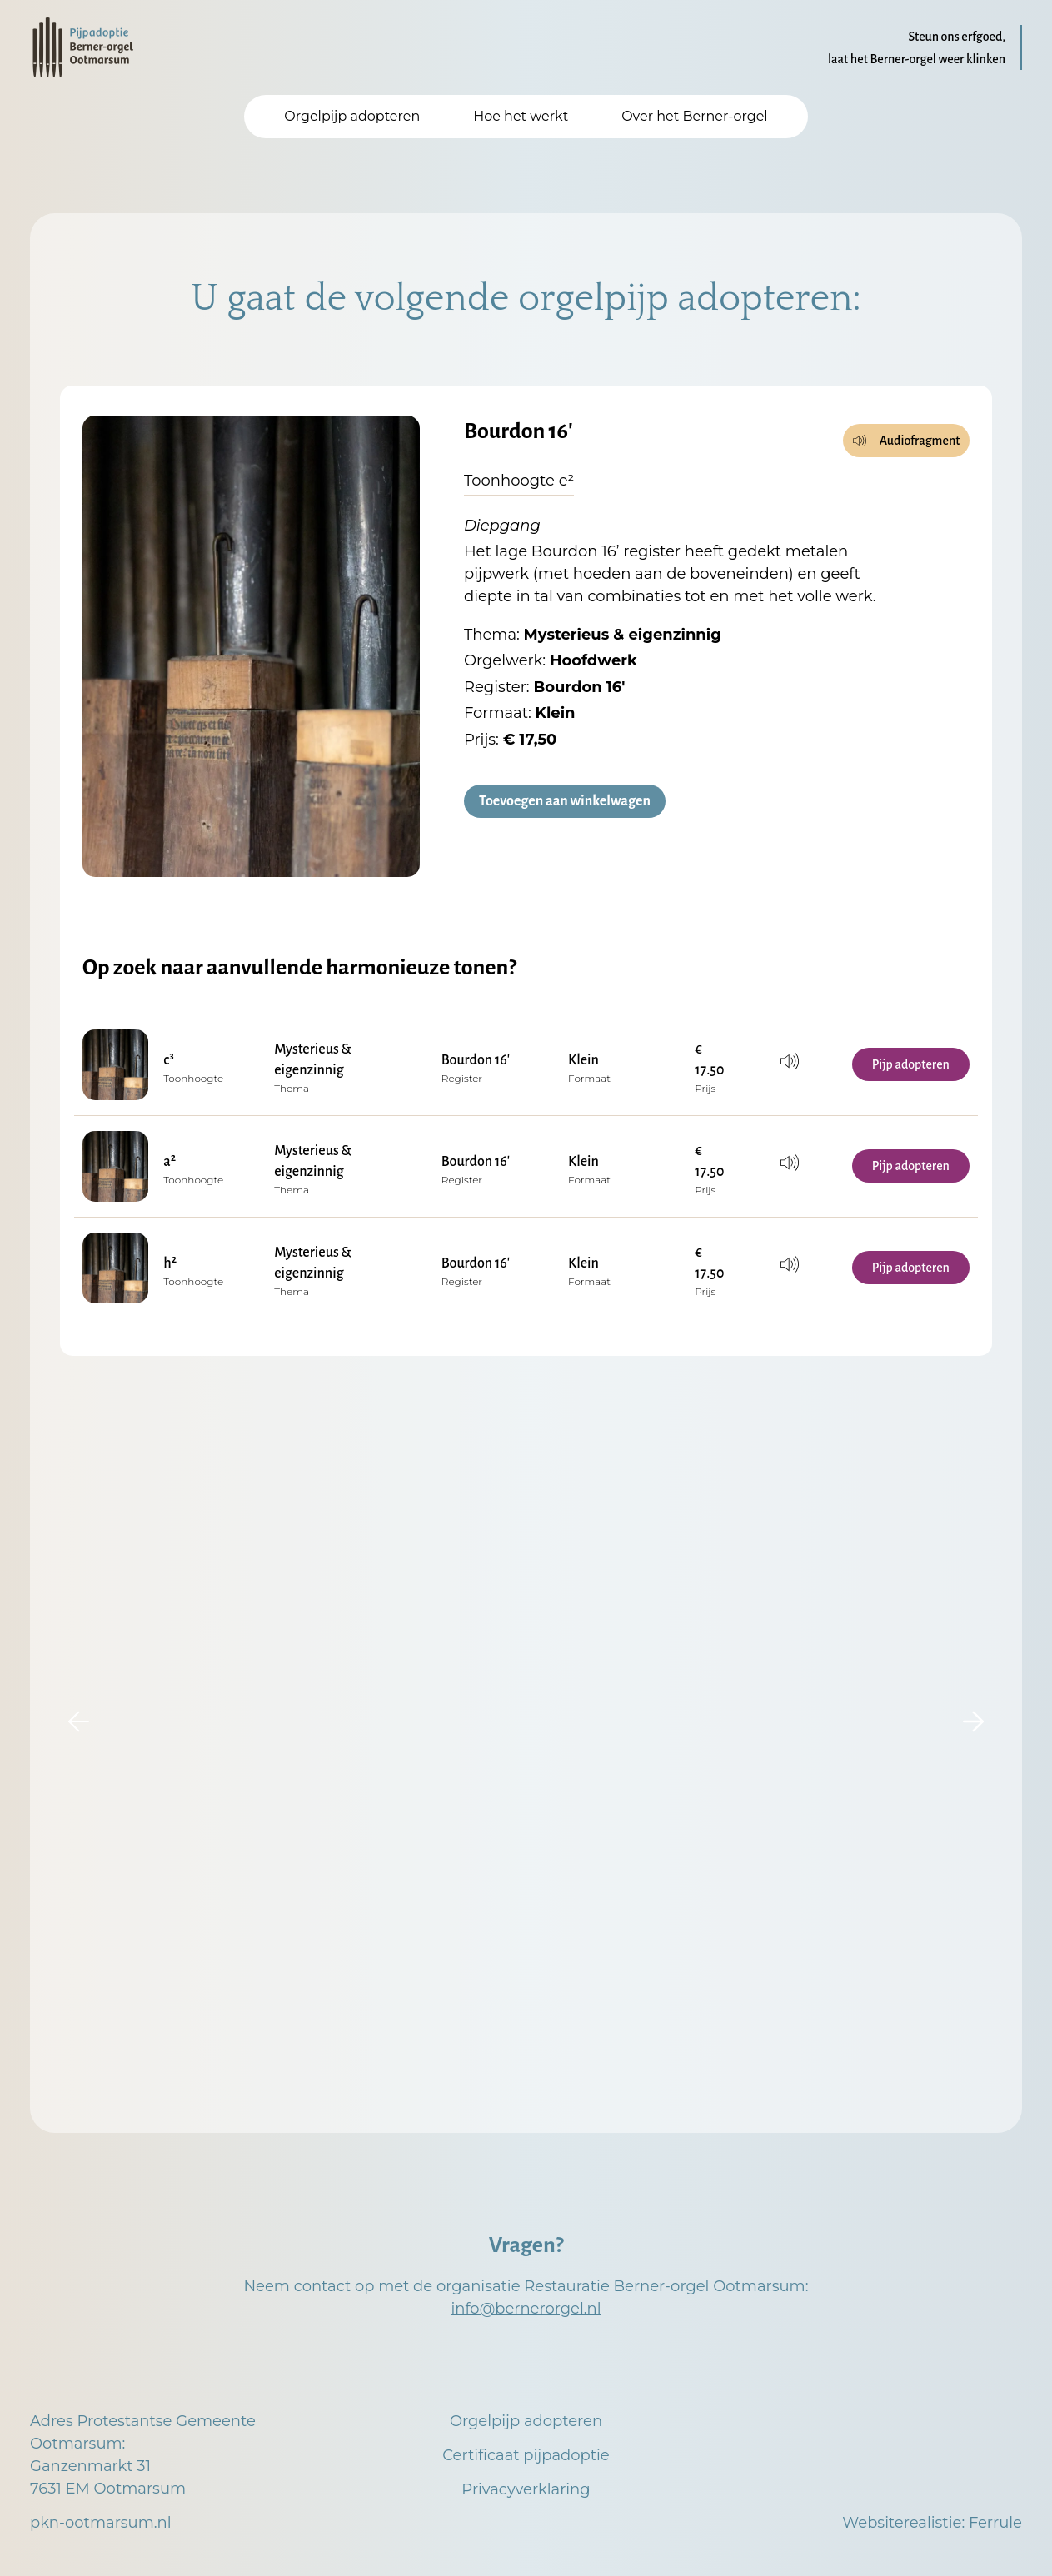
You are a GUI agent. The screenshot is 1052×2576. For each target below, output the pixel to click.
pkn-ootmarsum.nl (101, 2523)
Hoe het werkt (520, 116)
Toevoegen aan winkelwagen (565, 802)
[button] (78, 1722)
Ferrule (995, 2523)
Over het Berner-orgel (694, 116)
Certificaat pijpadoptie (526, 2455)
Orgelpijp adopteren (352, 116)
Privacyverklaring (525, 2489)
